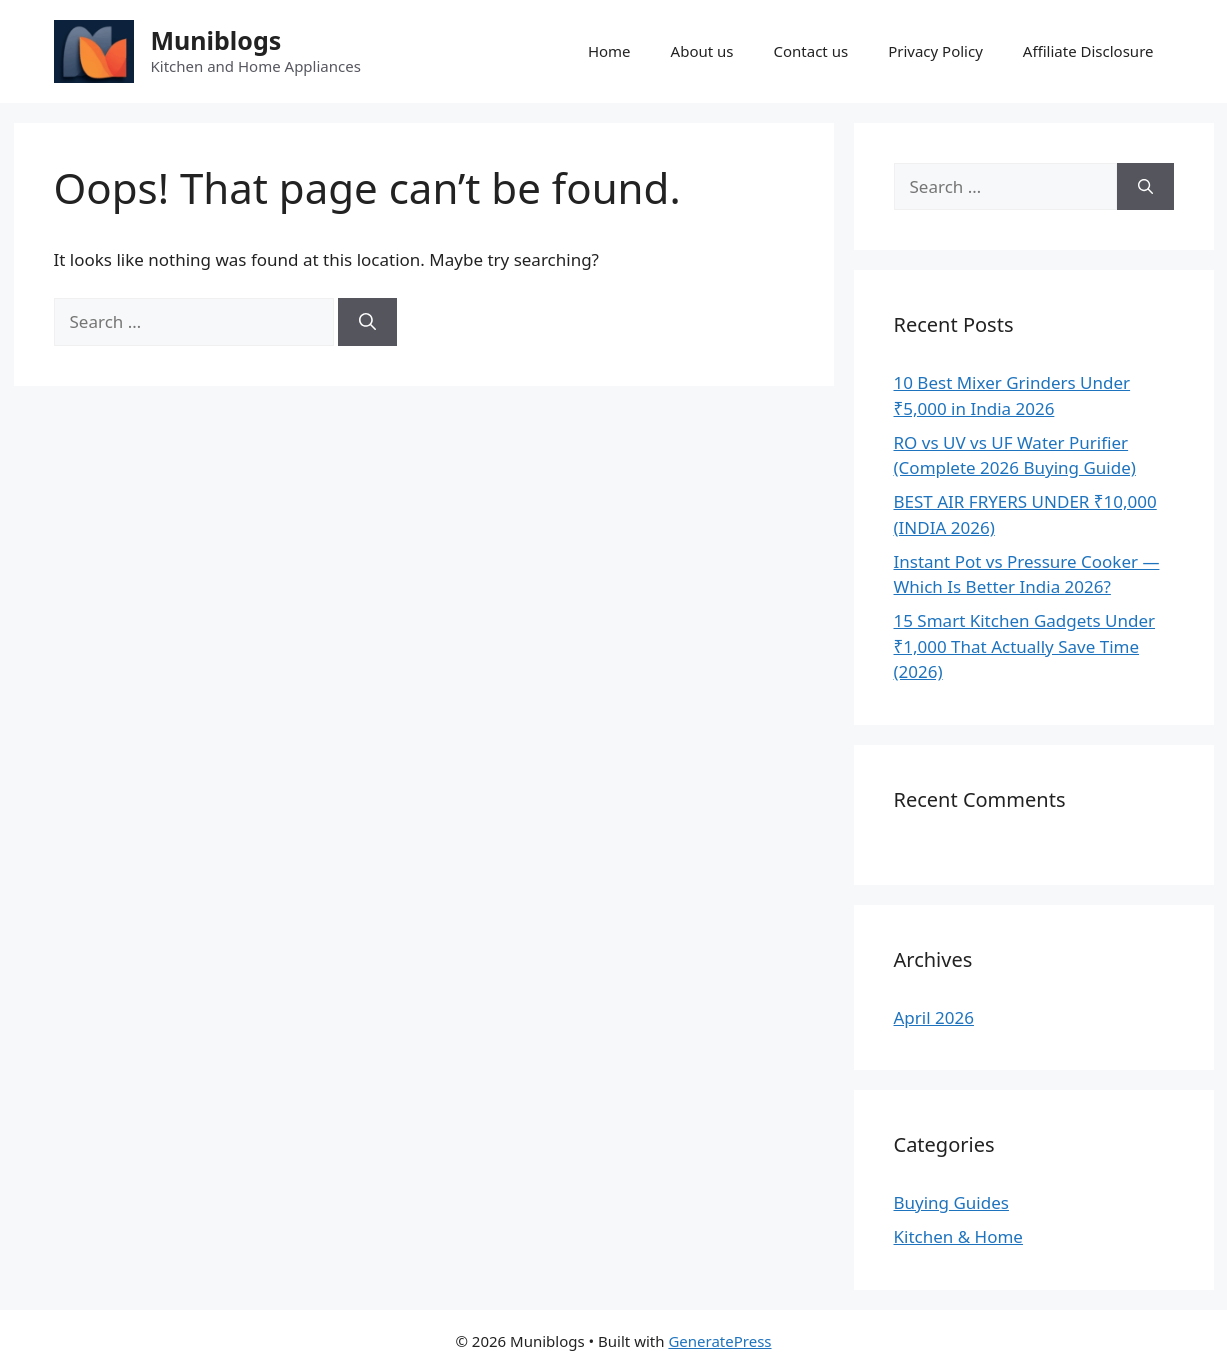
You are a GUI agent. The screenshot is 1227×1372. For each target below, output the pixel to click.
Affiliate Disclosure (1088, 51)
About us (702, 51)
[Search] (367, 322)
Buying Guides (951, 1202)
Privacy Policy (935, 51)
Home (609, 51)
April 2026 (934, 1017)
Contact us (811, 51)
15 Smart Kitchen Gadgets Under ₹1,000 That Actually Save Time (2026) (1025, 646)
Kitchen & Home (958, 1236)
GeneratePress (719, 1341)
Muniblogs (216, 40)
